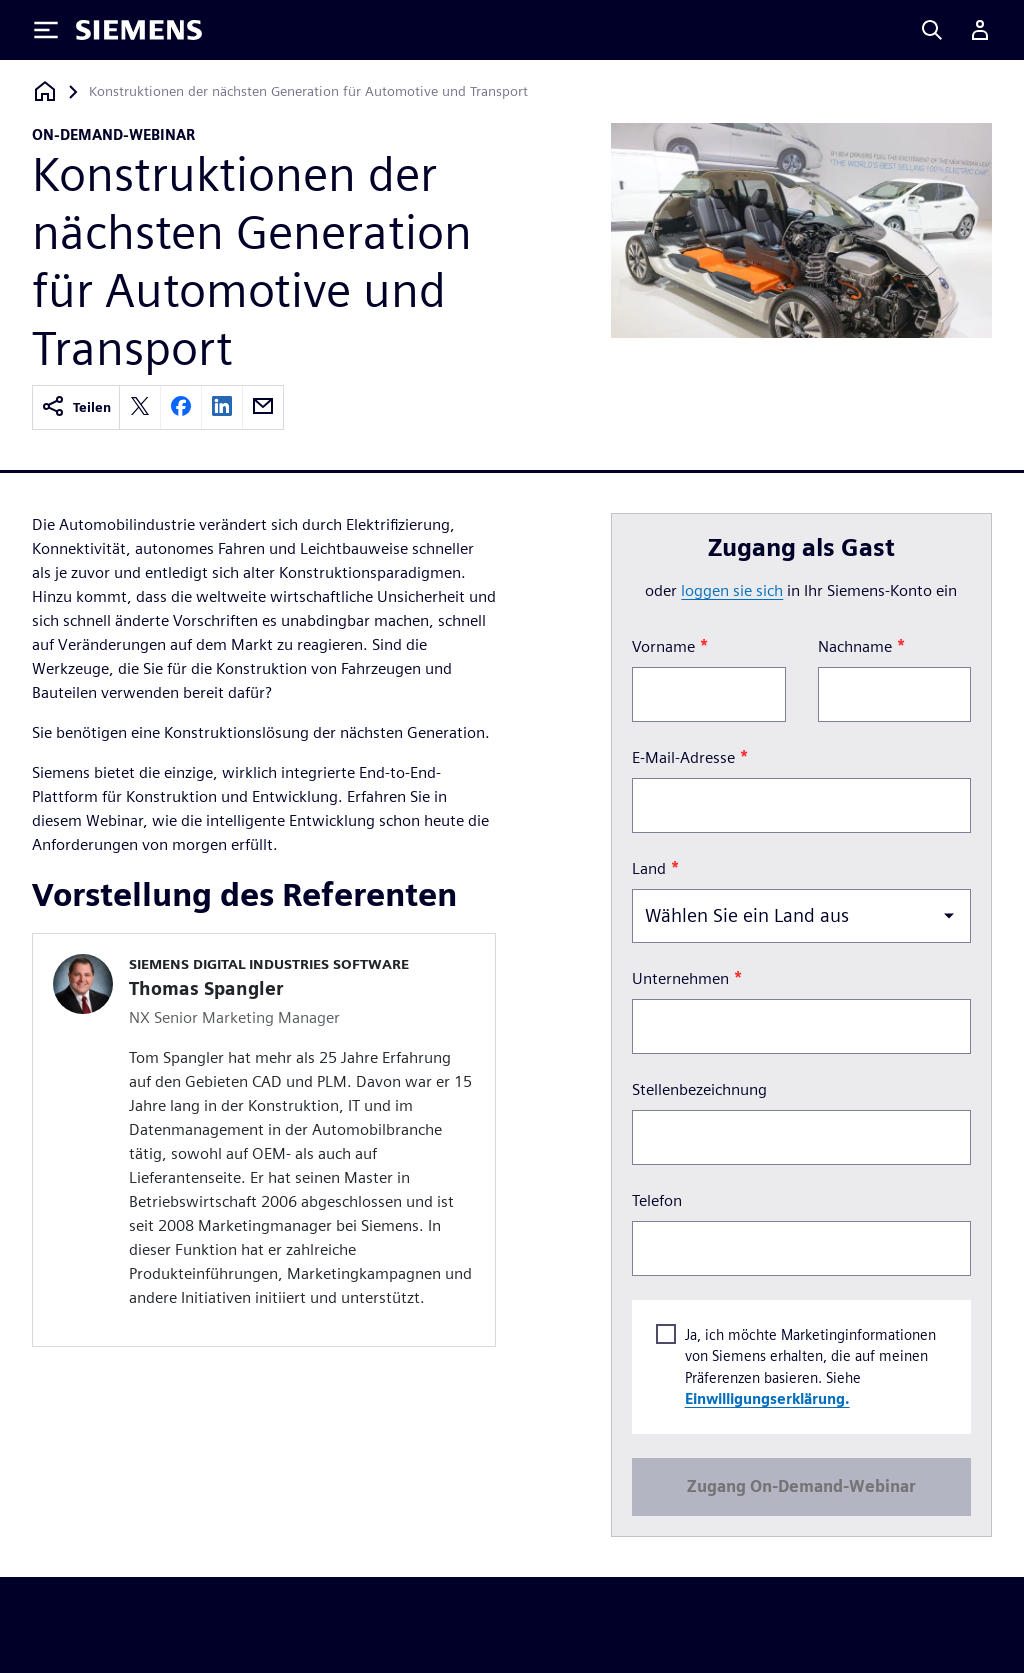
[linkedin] (222, 407)
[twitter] (140, 407)
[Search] (932, 30)
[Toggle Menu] (46, 30)
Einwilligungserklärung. (766, 1399)
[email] (263, 407)
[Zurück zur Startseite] (45, 91)
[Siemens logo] (139, 30)
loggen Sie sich (732, 590)
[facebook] (181, 407)
